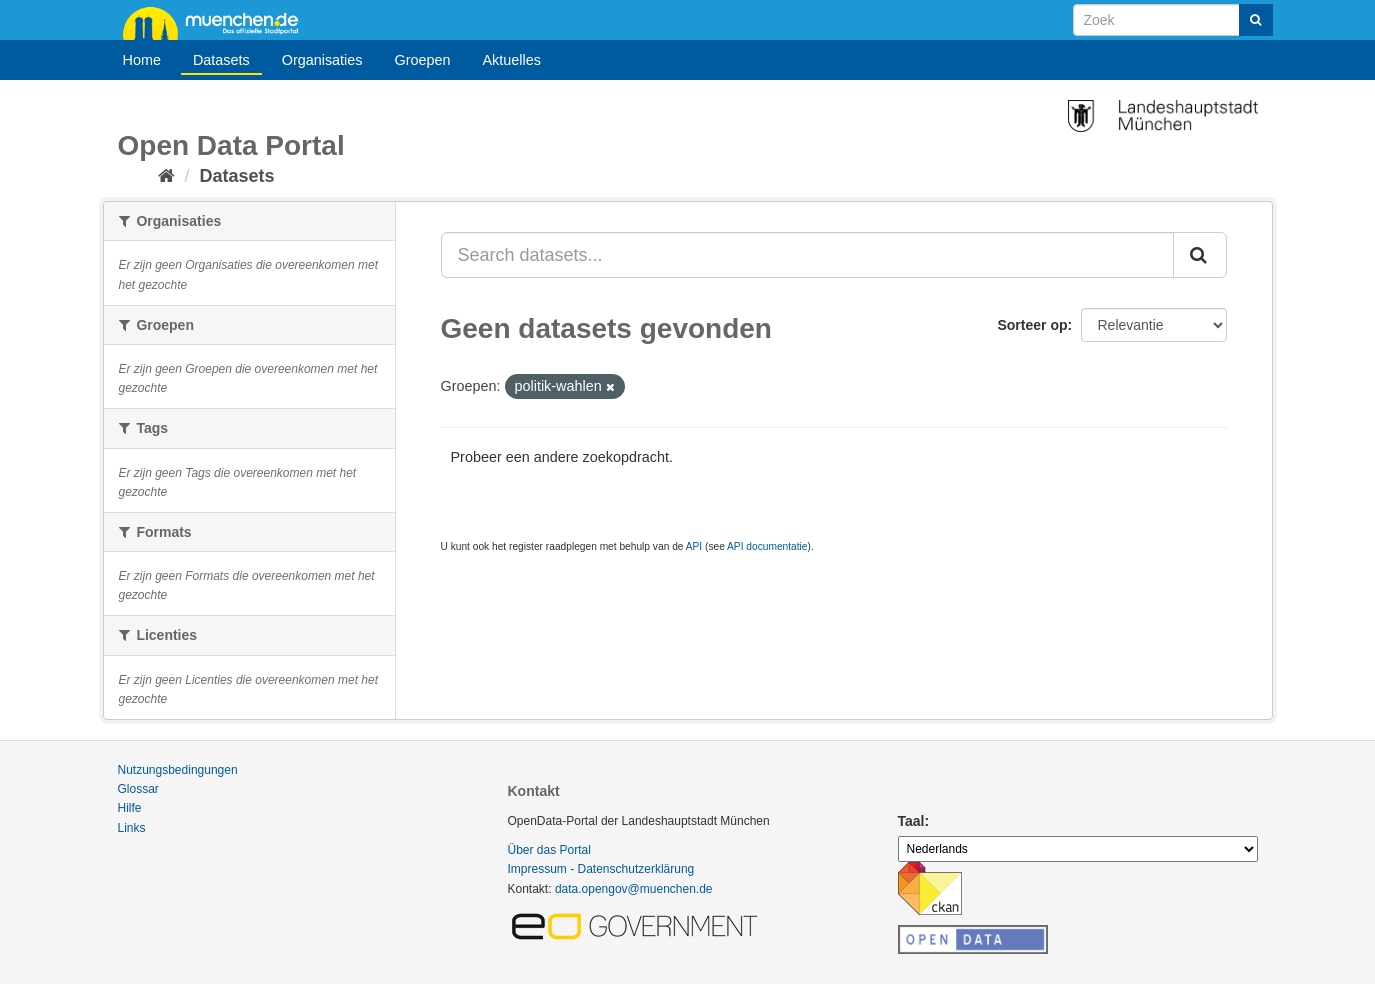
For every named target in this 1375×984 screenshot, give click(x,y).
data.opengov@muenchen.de (634, 889)
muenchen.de (218, 22)
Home (142, 60)
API (694, 546)
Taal (911, 821)
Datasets (221, 60)
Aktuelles (512, 60)
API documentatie (767, 546)
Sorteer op (1032, 325)
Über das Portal (549, 850)
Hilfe (130, 808)
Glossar (138, 789)
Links (132, 828)
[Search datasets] (1173, 20)
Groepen (422, 60)
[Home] (166, 176)
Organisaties (322, 60)
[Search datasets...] (807, 255)
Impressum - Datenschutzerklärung (601, 869)
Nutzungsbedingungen (178, 770)
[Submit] (1256, 20)
